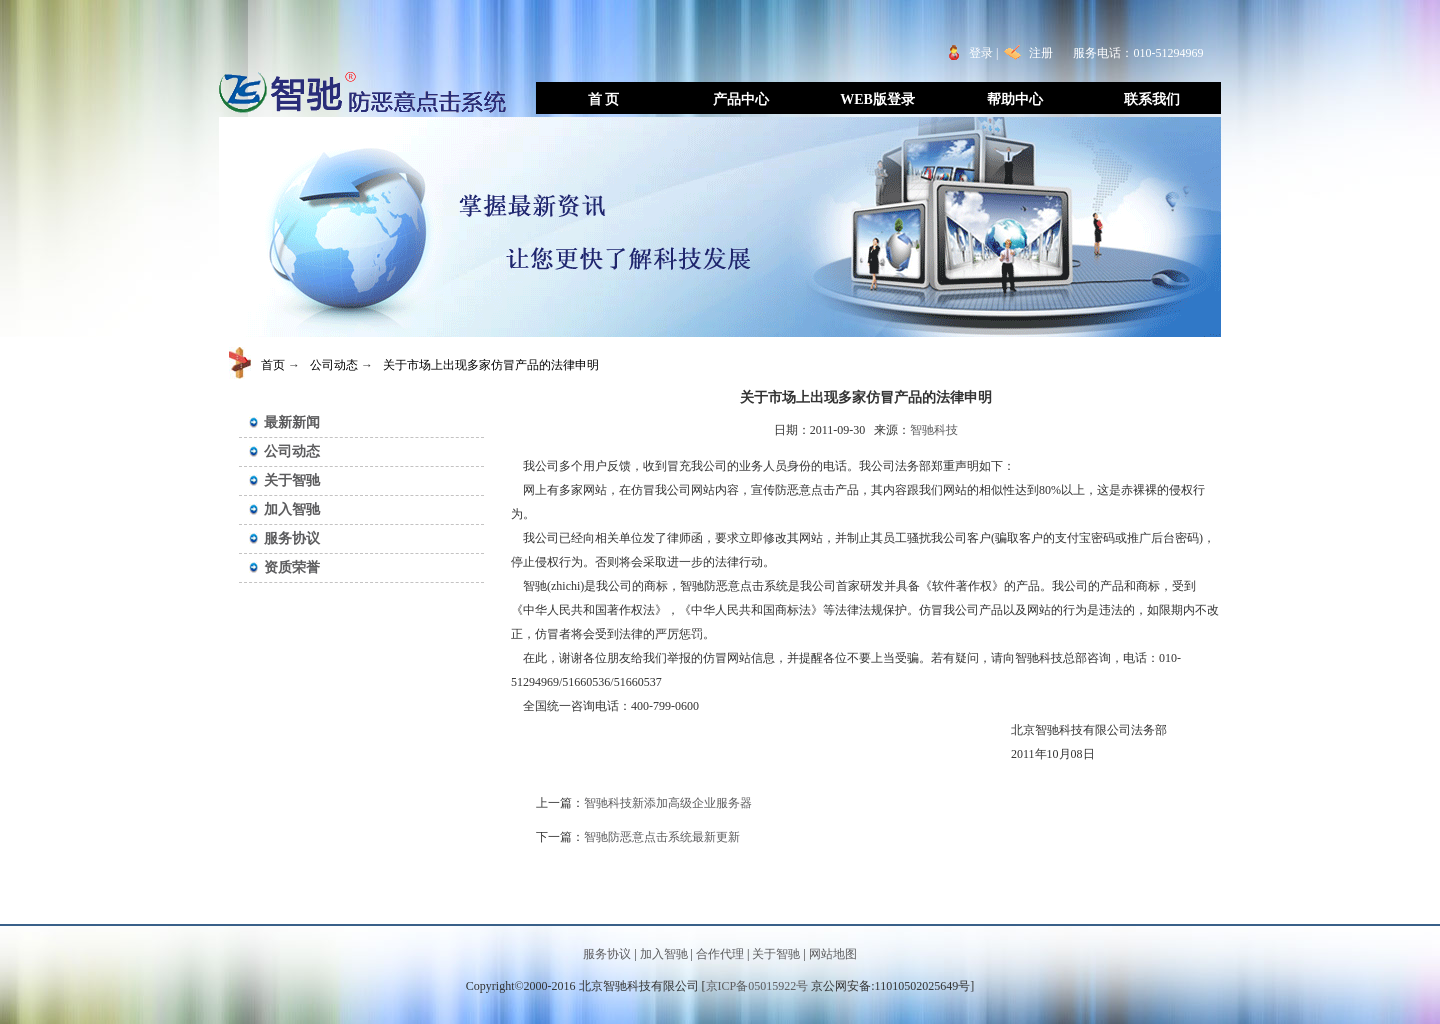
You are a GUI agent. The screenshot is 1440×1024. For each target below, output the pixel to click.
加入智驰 (292, 509)
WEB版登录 (877, 99)
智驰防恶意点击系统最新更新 (662, 837)
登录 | (986, 53)
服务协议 (292, 538)
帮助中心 (1015, 99)
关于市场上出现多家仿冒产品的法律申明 (491, 365)
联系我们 (1152, 99)
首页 (273, 365)
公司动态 (334, 365)
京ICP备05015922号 (757, 986)
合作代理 (720, 954)
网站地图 (833, 954)
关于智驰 (292, 480)
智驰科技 (934, 430)
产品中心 (741, 99)
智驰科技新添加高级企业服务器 (668, 803)
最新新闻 (292, 422)
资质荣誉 (292, 567)
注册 (1041, 53)
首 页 (604, 99)
